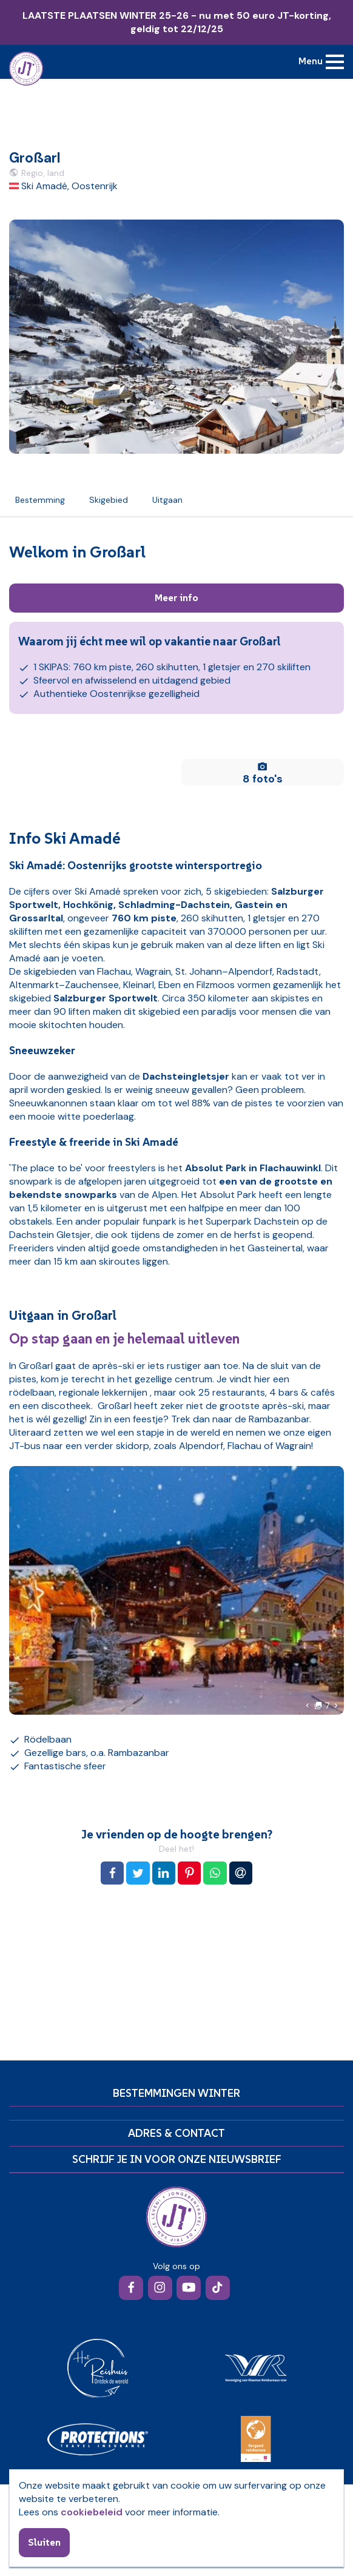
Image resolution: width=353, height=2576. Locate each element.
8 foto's (263, 773)
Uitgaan (167, 499)
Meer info (176, 597)
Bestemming (40, 499)
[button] (307, 1705)
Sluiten (44, 2542)
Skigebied (108, 499)
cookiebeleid (92, 2512)
